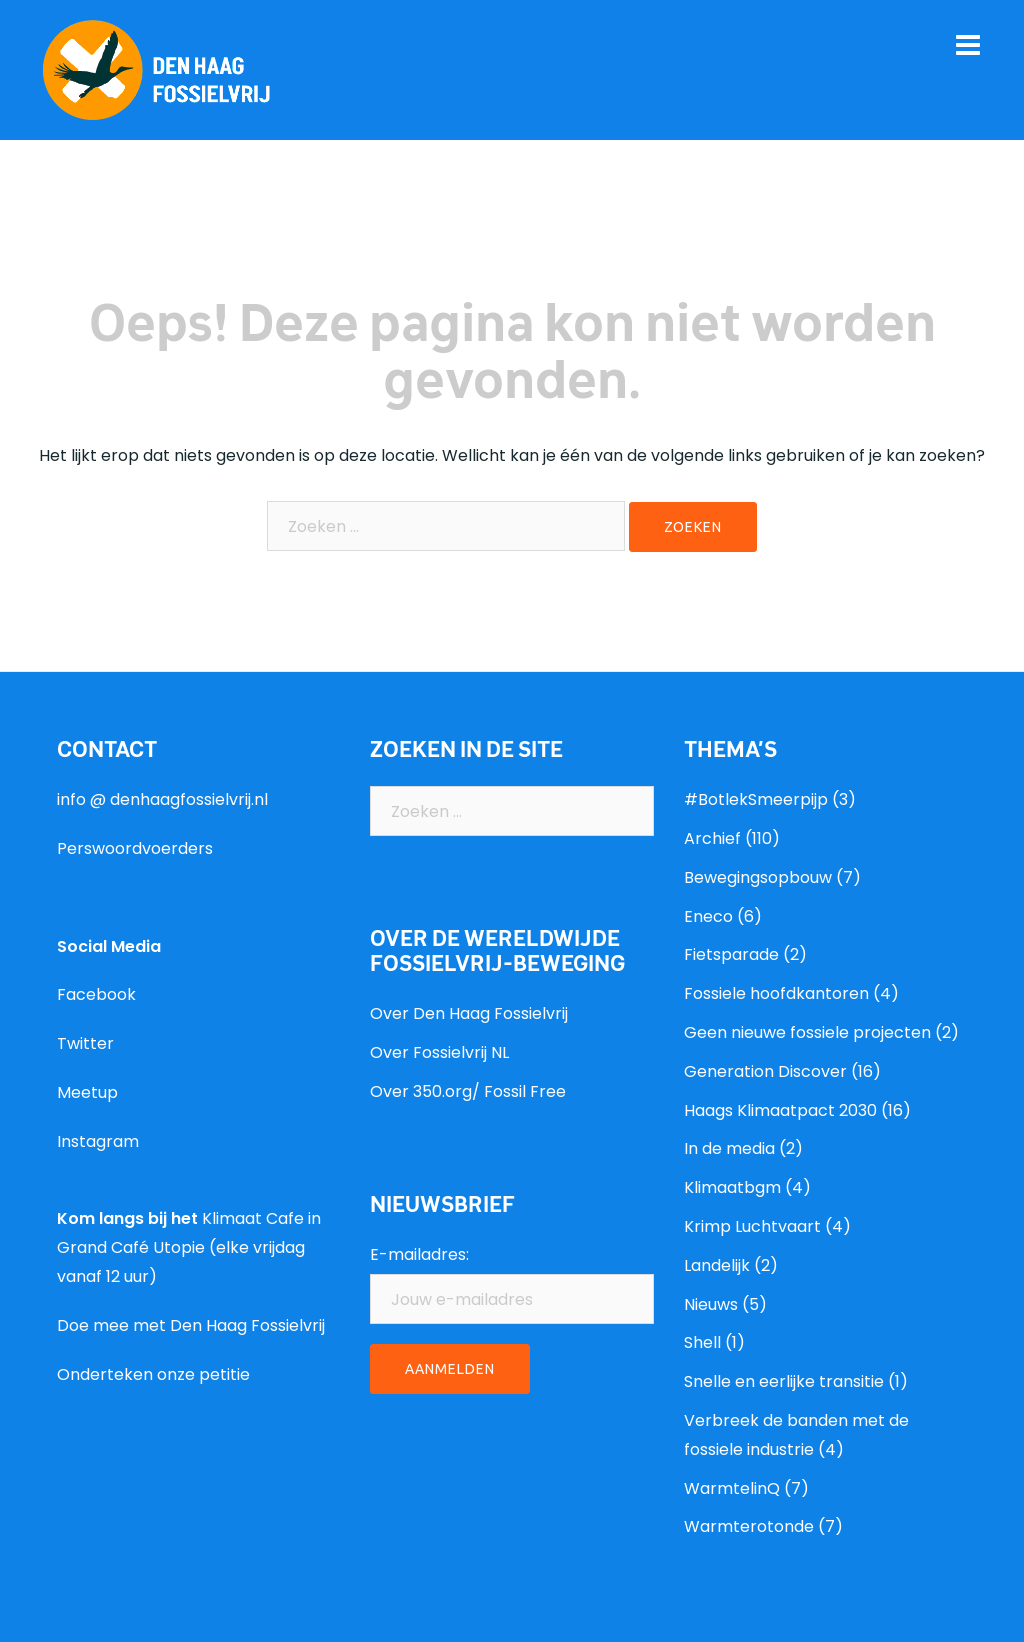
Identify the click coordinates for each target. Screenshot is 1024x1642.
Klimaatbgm (732, 1187)
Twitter (85, 1043)
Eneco (708, 916)
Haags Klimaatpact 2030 (780, 1110)
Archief (712, 838)
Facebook (96, 994)
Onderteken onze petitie (153, 1374)
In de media (729, 1148)
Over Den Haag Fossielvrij (469, 1013)
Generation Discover (765, 1071)
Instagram (98, 1141)
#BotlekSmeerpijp (756, 799)
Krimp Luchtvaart (752, 1226)
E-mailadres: (419, 1254)
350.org (442, 1091)
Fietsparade (731, 954)
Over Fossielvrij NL (439, 1052)
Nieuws (711, 1304)
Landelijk (717, 1265)
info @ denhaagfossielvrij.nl (162, 799)
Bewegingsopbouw (758, 877)
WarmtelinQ (732, 1488)
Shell (702, 1342)
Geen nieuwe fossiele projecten (807, 1032)
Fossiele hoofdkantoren (776, 993)
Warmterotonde (749, 1526)
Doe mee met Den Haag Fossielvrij (191, 1325)
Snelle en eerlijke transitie (784, 1381)
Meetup (87, 1092)
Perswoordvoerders (135, 848)
